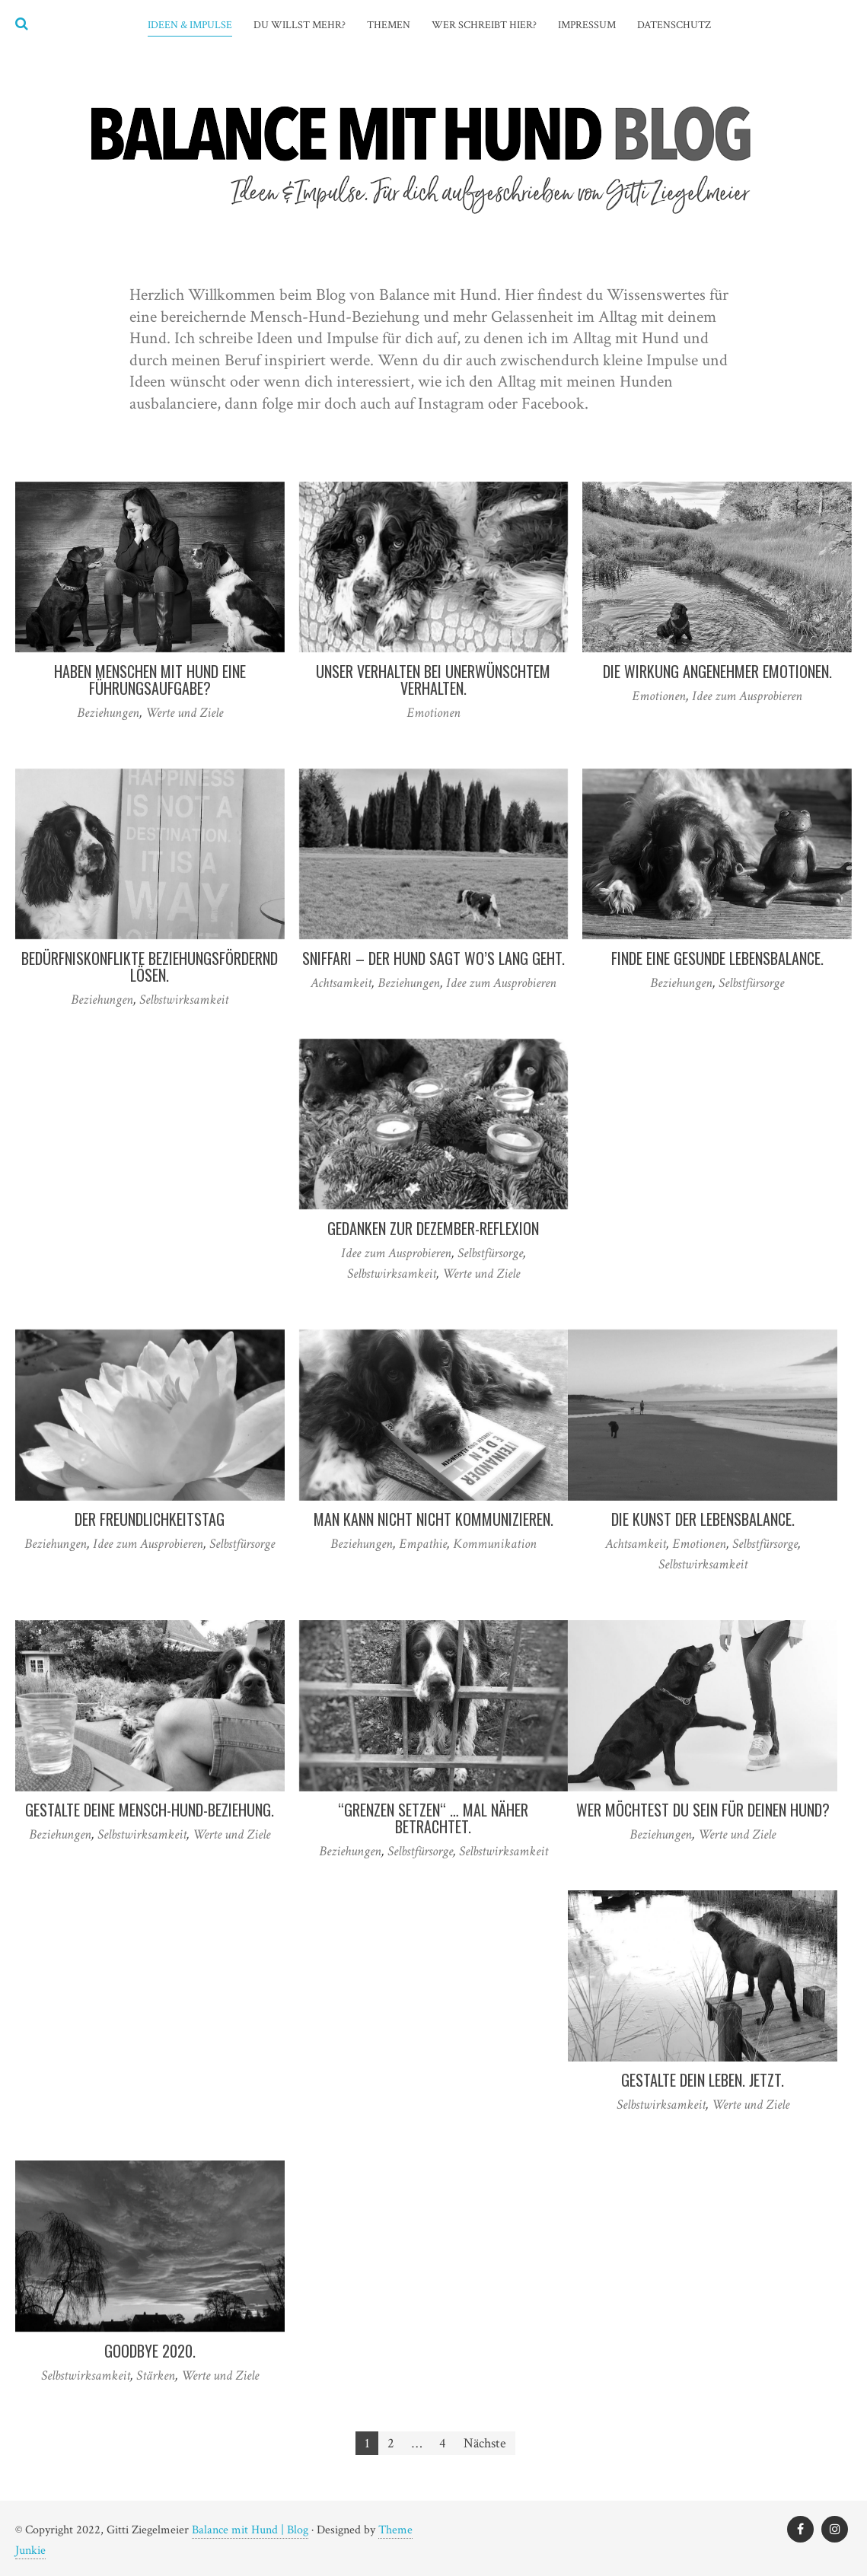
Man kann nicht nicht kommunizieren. (433, 1519)
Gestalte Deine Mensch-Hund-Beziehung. (149, 1809)
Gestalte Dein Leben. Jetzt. (702, 2079)
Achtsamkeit (341, 983)
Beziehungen (108, 712)
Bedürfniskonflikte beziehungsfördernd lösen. (149, 966)
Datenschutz (674, 25)
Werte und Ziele (184, 712)
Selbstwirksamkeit (183, 999)
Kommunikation (495, 1543)
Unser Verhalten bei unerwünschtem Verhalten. (433, 679)
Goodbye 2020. (150, 2350)
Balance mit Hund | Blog (250, 2530)
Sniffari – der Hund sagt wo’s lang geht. (433, 958)
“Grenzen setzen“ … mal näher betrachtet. (433, 1818)
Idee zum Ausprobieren (747, 696)
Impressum (587, 25)
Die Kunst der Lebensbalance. (703, 1519)
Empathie (423, 1543)
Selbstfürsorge (751, 983)
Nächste (485, 2443)
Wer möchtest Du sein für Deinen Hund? (703, 1809)
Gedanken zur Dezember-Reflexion (433, 1228)
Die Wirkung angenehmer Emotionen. (717, 671)
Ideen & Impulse (190, 25)
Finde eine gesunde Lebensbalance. (717, 958)
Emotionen (433, 712)
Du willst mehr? (299, 25)
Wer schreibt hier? (484, 25)
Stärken (155, 2375)
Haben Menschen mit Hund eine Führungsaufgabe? (150, 679)
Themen (388, 25)
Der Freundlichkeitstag (150, 1519)
